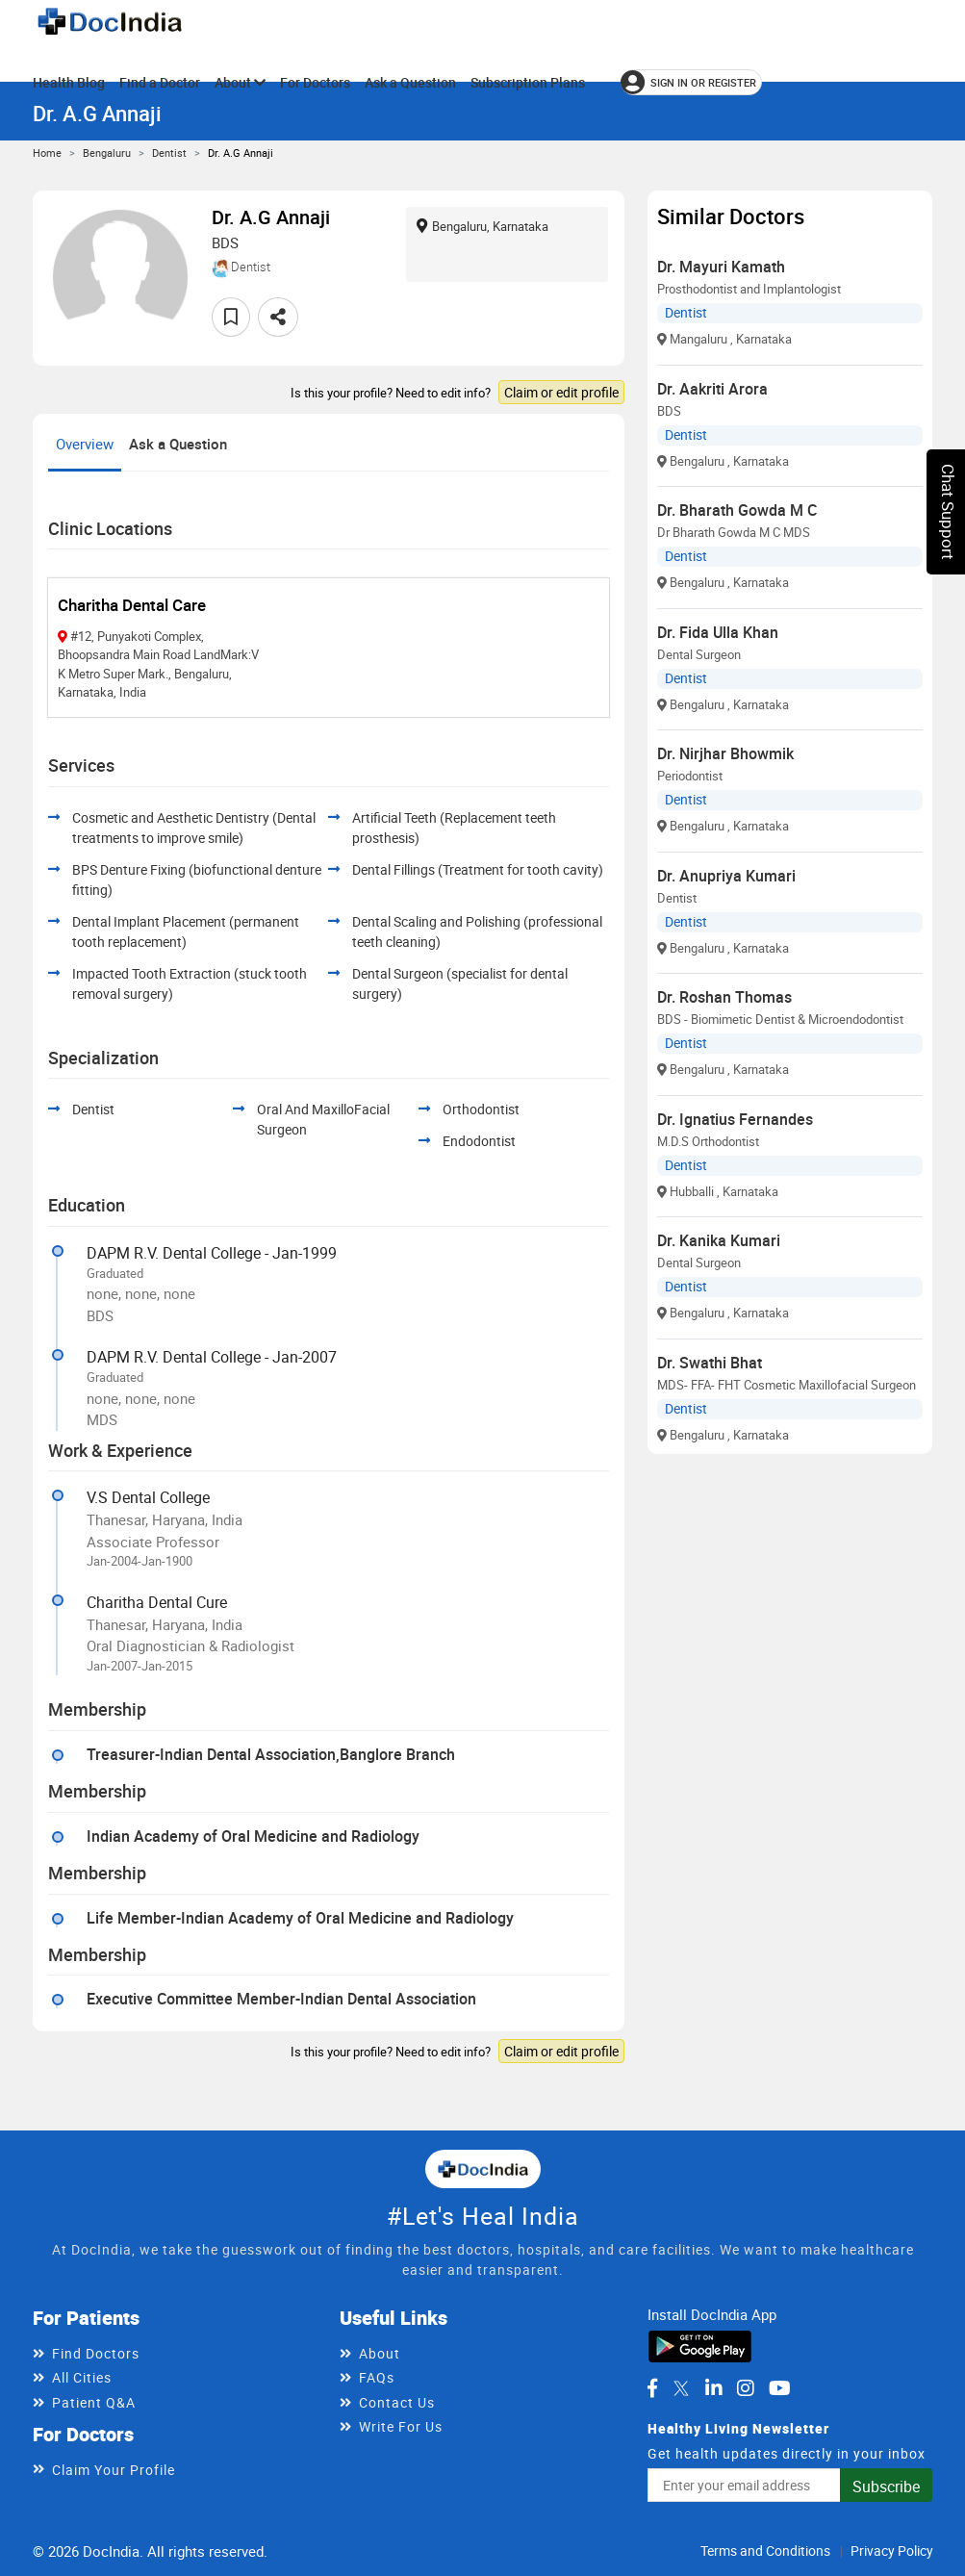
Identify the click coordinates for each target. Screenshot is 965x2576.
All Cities (82, 2377)
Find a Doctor (159, 82)
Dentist (169, 152)
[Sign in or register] (691, 82)
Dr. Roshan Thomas (724, 996)
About (240, 82)
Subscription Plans (527, 82)
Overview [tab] (85, 443)
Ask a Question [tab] (178, 443)
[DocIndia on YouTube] (780, 2388)
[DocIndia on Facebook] (652, 2388)
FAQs (376, 2377)
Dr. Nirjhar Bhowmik (725, 753)
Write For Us (401, 2426)
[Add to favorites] (231, 317)
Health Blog (69, 82)
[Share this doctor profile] (278, 317)
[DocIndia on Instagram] (745, 2388)
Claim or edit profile (561, 392)
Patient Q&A (94, 2402)
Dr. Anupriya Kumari (726, 875)
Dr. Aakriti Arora (712, 388)
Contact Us (397, 2402)
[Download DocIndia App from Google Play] (700, 2345)
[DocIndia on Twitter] (681, 2388)
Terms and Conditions (765, 2550)
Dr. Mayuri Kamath (721, 266)
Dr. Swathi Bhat (709, 1362)
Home (47, 152)
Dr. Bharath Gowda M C (737, 510)
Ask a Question (410, 82)
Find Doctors (96, 2353)
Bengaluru (107, 152)
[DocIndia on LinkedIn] (714, 2388)
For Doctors (315, 82)
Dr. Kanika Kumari (718, 1240)
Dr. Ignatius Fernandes (735, 1119)
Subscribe (886, 2486)
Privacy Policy (892, 2550)
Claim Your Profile (113, 2470)
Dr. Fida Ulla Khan (717, 632)
